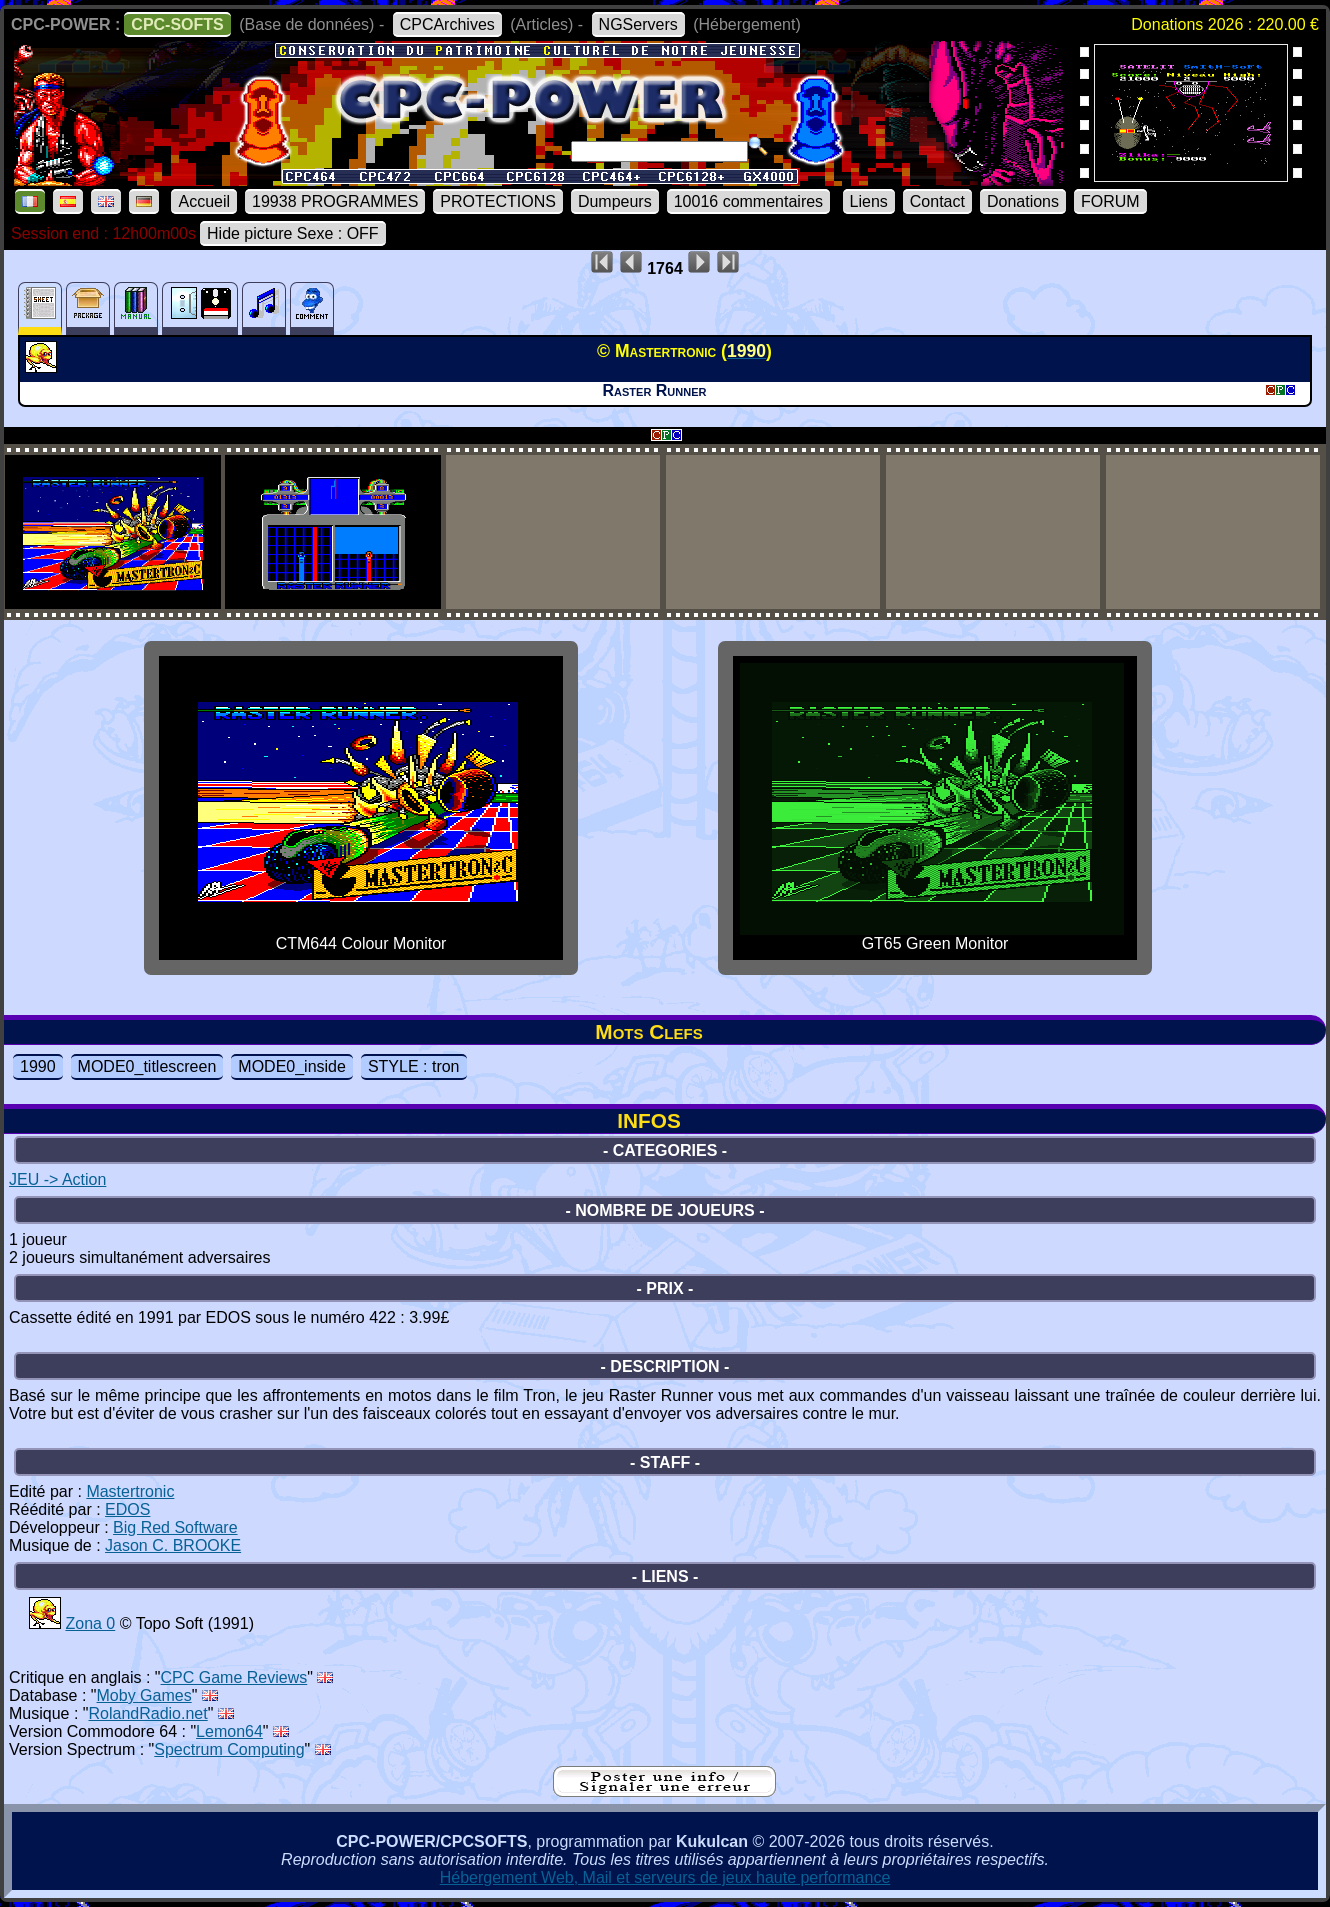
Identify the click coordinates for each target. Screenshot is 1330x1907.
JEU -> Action (57, 1179)
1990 (38, 1066)
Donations (1023, 201)
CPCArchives (447, 24)
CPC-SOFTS (177, 24)
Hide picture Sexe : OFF (293, 233)
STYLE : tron (414, 1066)
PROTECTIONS (498, 201)
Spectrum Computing (229, 1749)
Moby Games (144, 1695)
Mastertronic (130, 1491)
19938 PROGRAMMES (335, 201)
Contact (937, 201)
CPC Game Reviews (234, 1677)
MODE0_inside (292, 1066)
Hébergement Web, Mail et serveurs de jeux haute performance (665, 1877)
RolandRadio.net (148, 1713)
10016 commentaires (748, 201)
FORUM (1110, 201)
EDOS (127, 1509)
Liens (869, 201)
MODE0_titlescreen (147, 1066)
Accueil (204, 201)
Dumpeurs (615, 201)
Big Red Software (175, 1527)
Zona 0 (90, 1623)
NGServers (638, 24)
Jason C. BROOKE (173, 1545)
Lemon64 (229, 1731)
